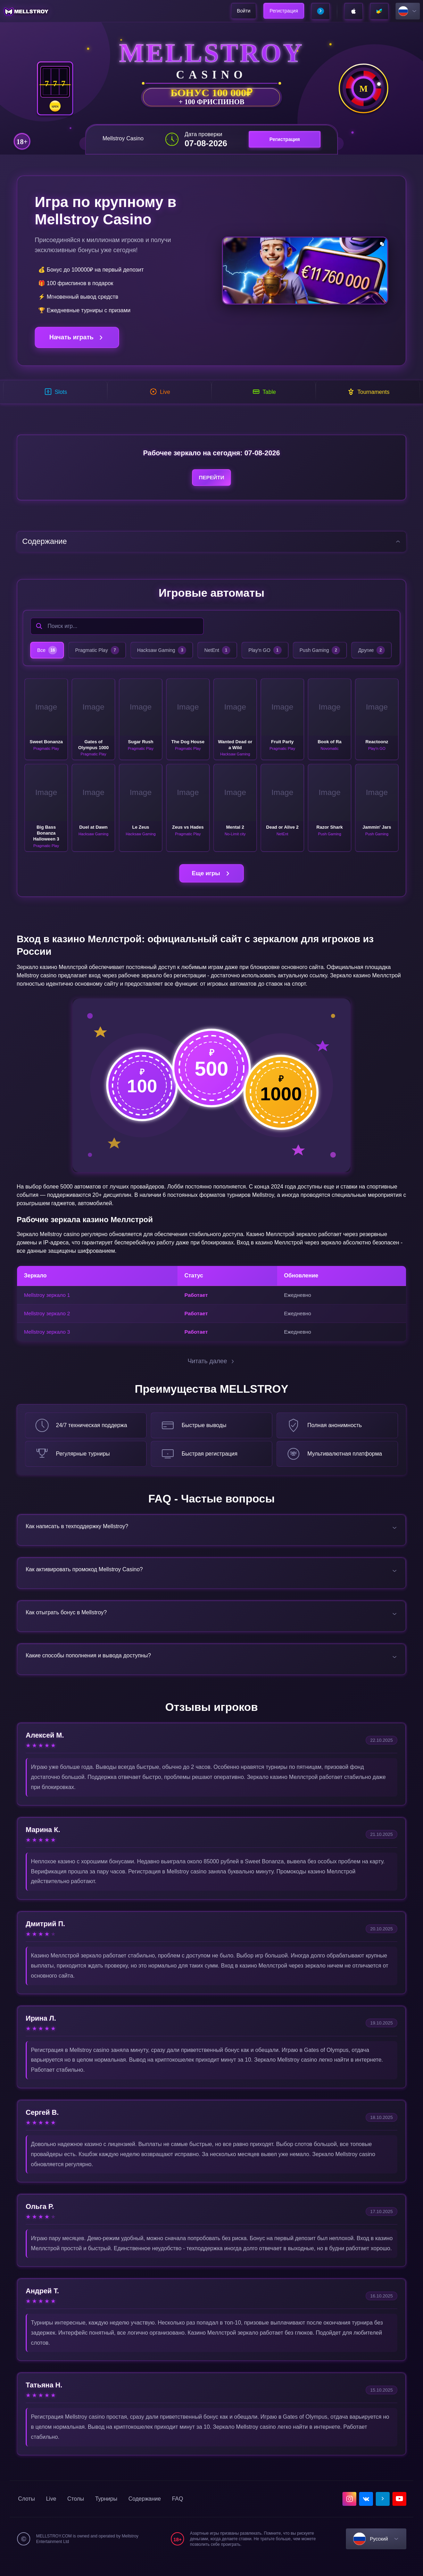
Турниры (106, 2514)
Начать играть (77, 337)
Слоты (26, 2514)
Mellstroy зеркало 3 (47, 1339)
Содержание (144, 2514)
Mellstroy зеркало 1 (47, 1303)
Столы (75, 2514)
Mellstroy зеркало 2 (47, 1321)
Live (51, 2514)
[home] (26, 11)
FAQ (177, 2514)
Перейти (211, 482)
